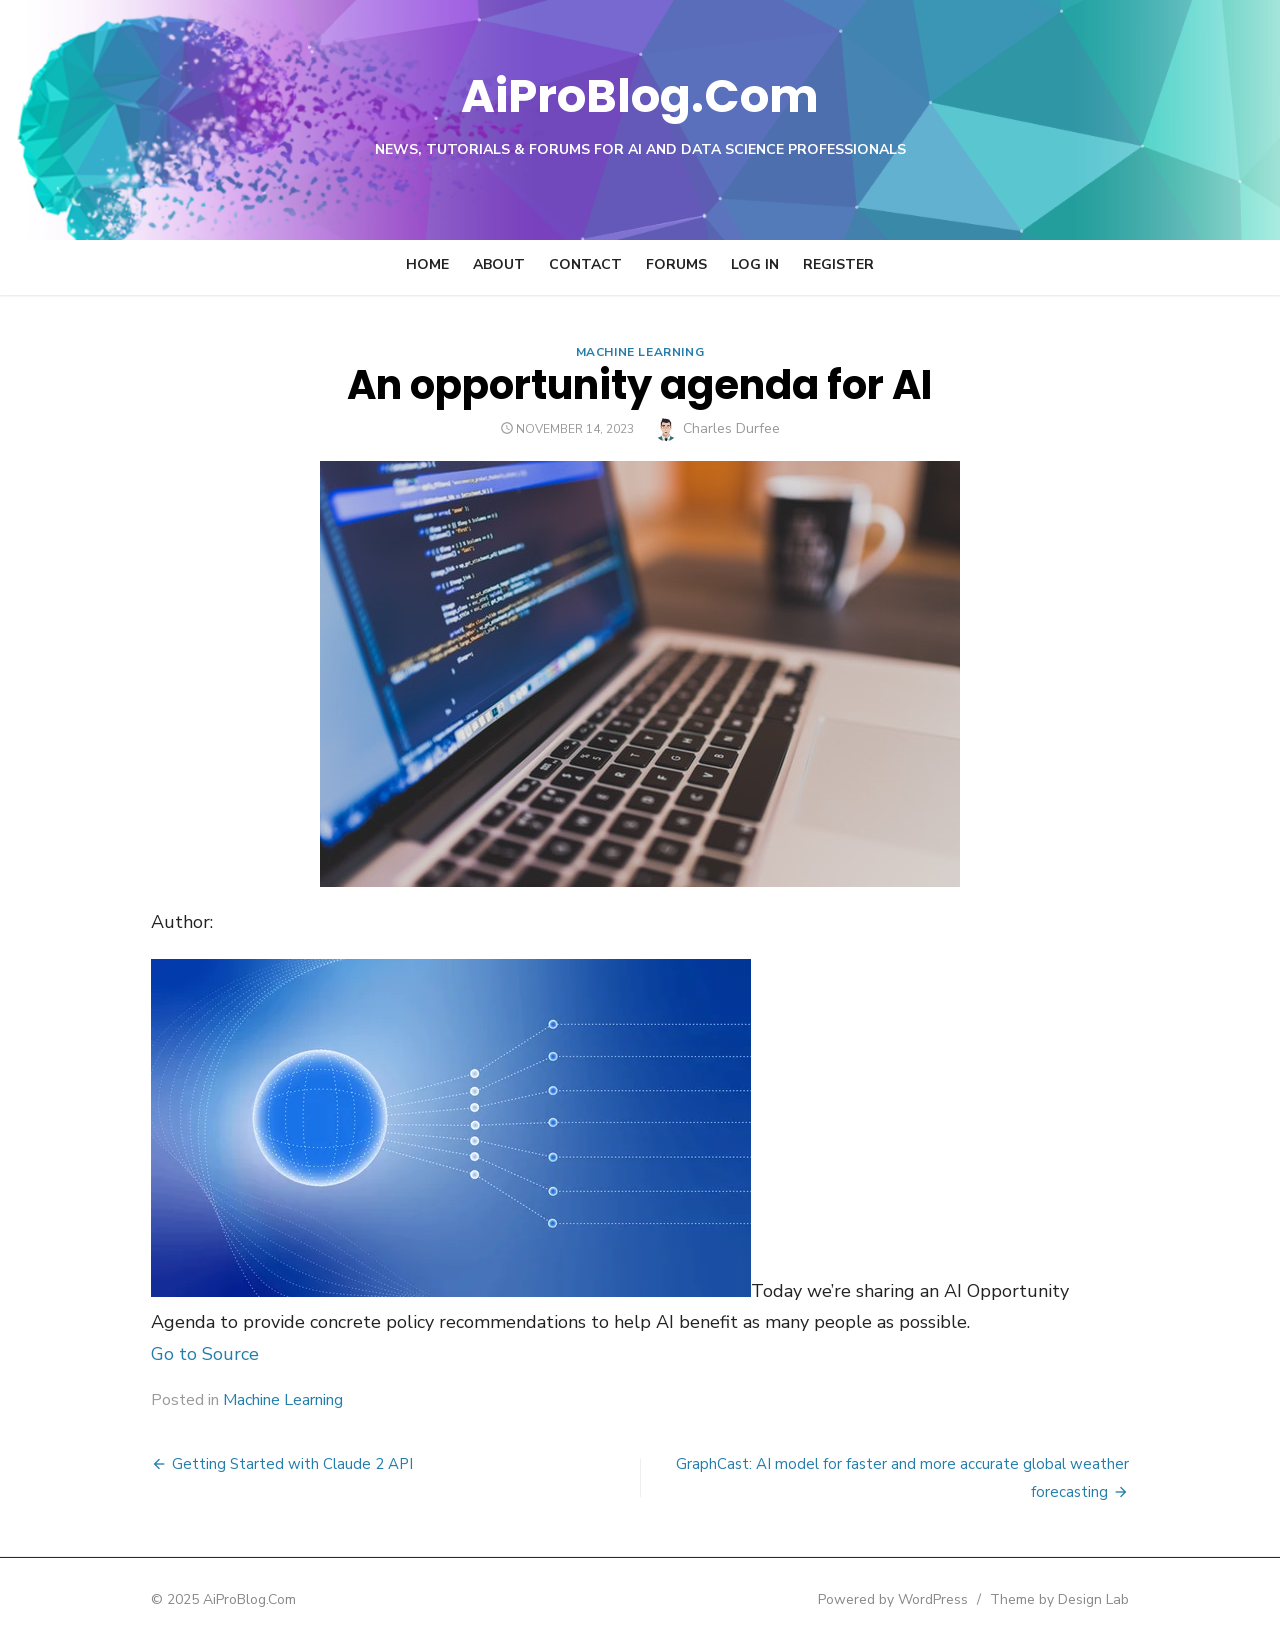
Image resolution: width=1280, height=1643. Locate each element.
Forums (676, 264)
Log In (755, 264)
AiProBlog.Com (640, 95)
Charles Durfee (731, 428)
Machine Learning (640, 352)
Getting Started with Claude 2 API (291, 1464)
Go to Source (204, 1354)
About (499, 264)
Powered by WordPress (894, 1599)
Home (427, 264)
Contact (585, 264)
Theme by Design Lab (1060, 1599)
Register (838, 264)
